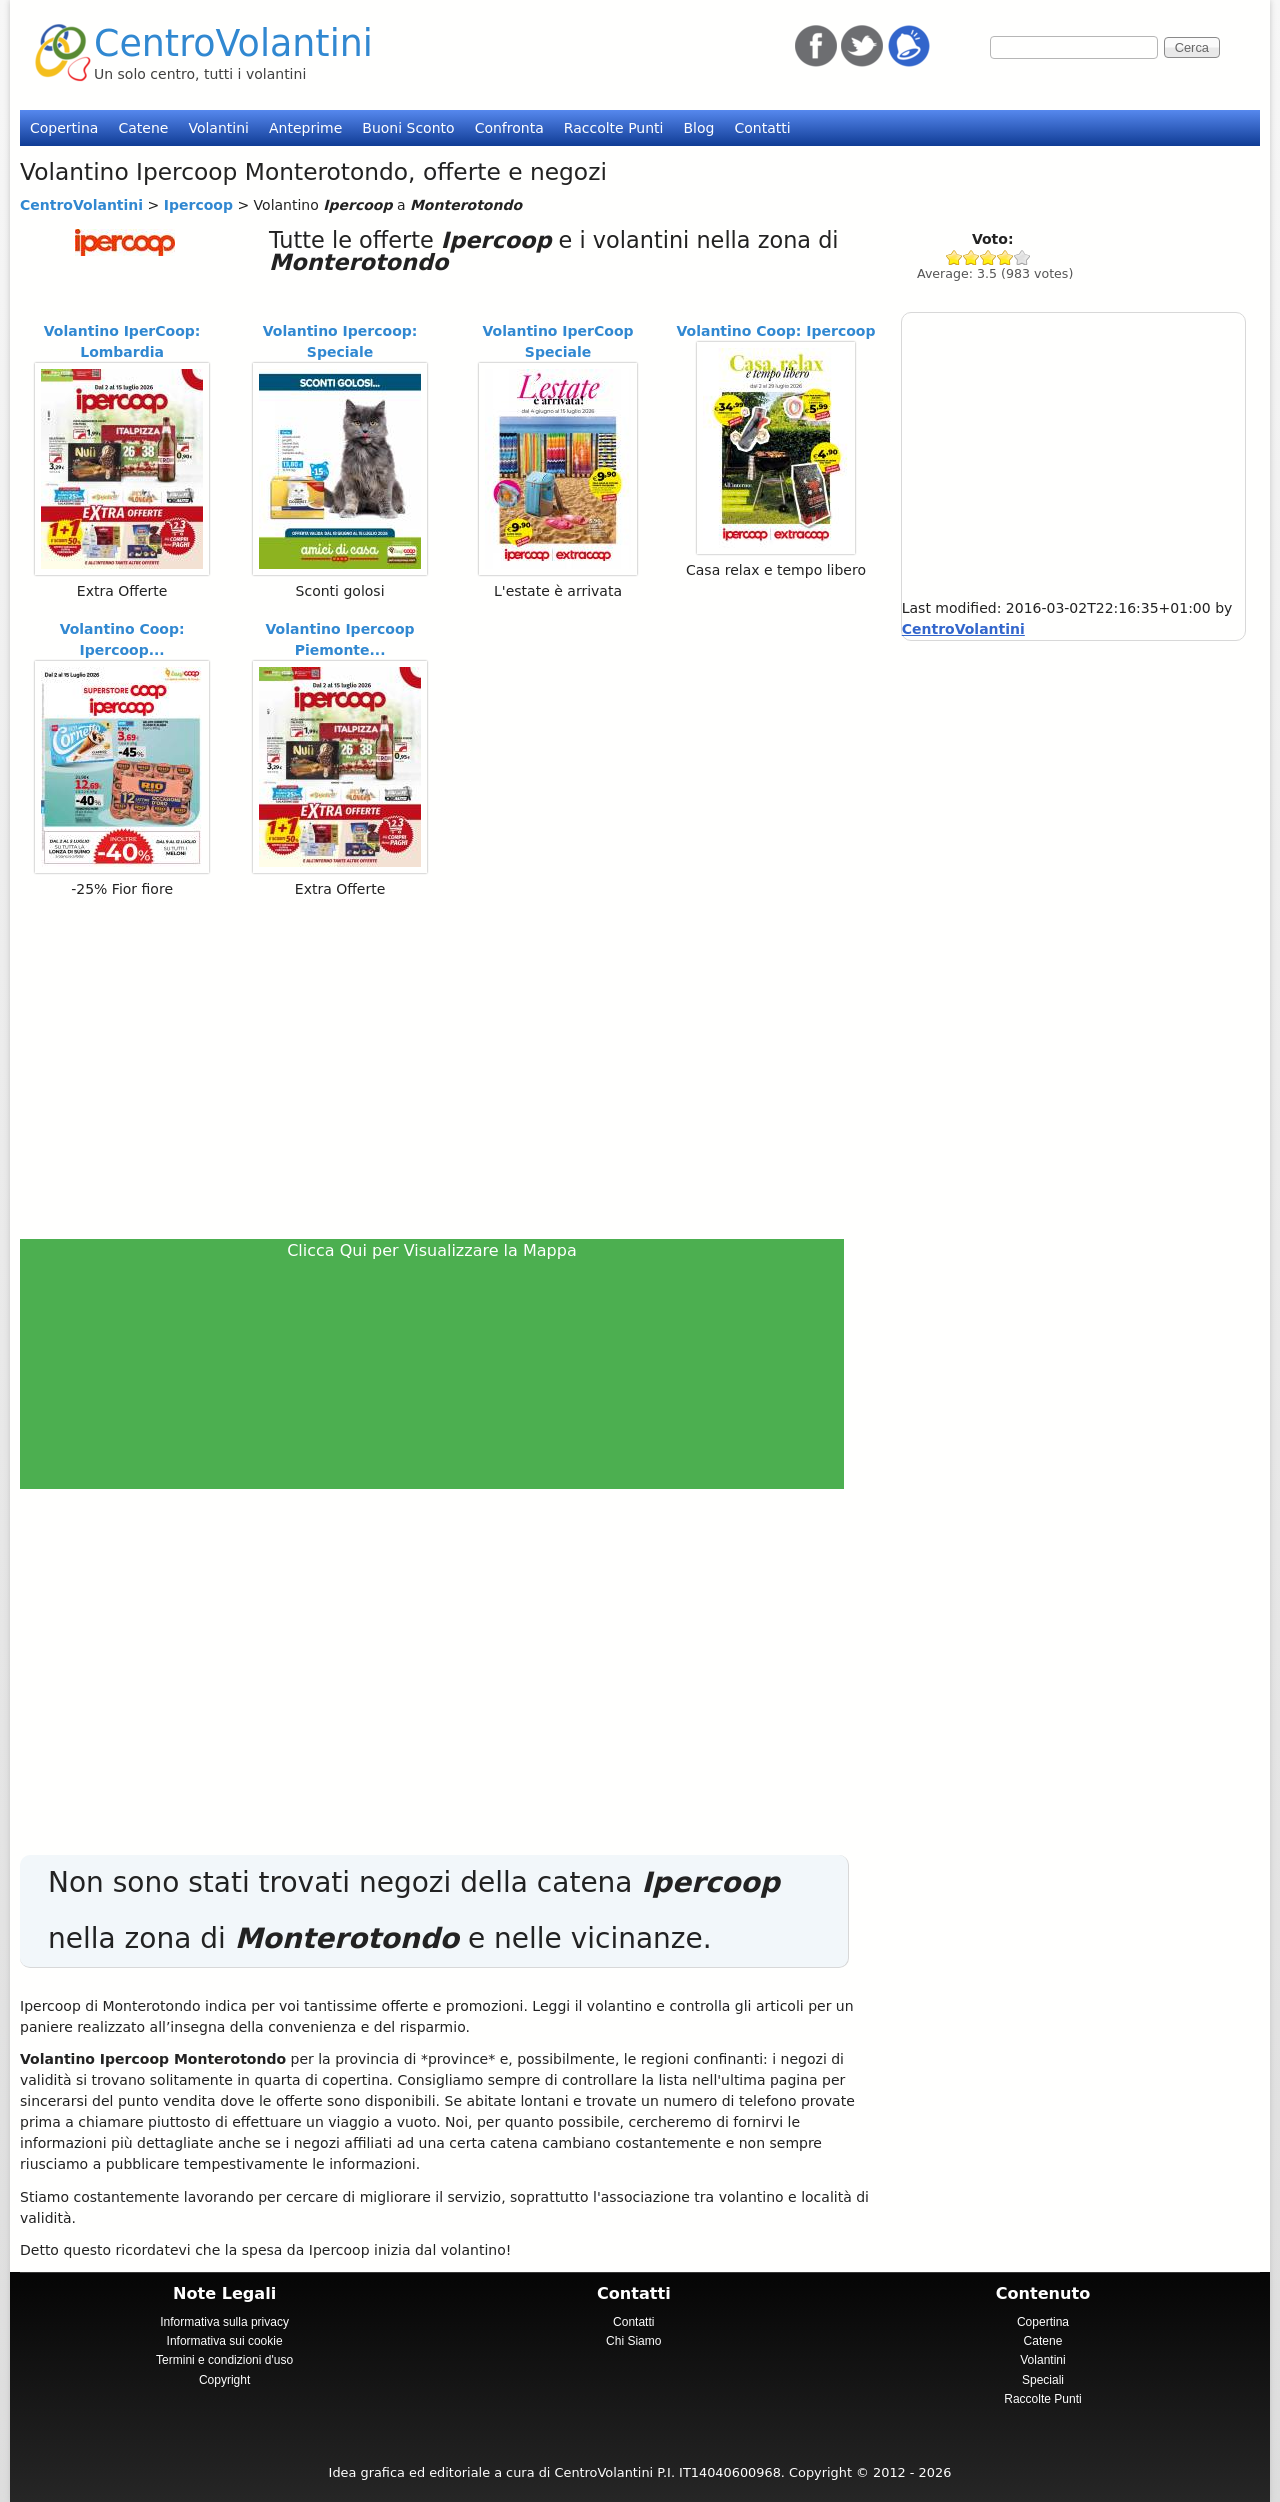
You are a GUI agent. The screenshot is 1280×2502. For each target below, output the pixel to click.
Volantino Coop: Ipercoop (775, 331)
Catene (143, 128)
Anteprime (305, 128)
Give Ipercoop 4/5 (1005, 257)
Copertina (64, 128)
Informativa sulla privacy (224, 2322)
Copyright (224, 2380)
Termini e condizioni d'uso (224, 2360)
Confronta (509, 128)
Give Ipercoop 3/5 (988, 257)
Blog (698, 128)
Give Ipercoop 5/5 (1022, 257)
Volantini (218, 128)
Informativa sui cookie (225, 2341)
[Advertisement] (440, 1068)
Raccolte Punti (614, 128)
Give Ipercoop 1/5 (954, 257)
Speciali (1043, 2380)
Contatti (762, 128)
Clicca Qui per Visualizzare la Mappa (432, 1250)
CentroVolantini (233, 43)
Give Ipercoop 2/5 (971, 257)
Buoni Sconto (408, 128)
